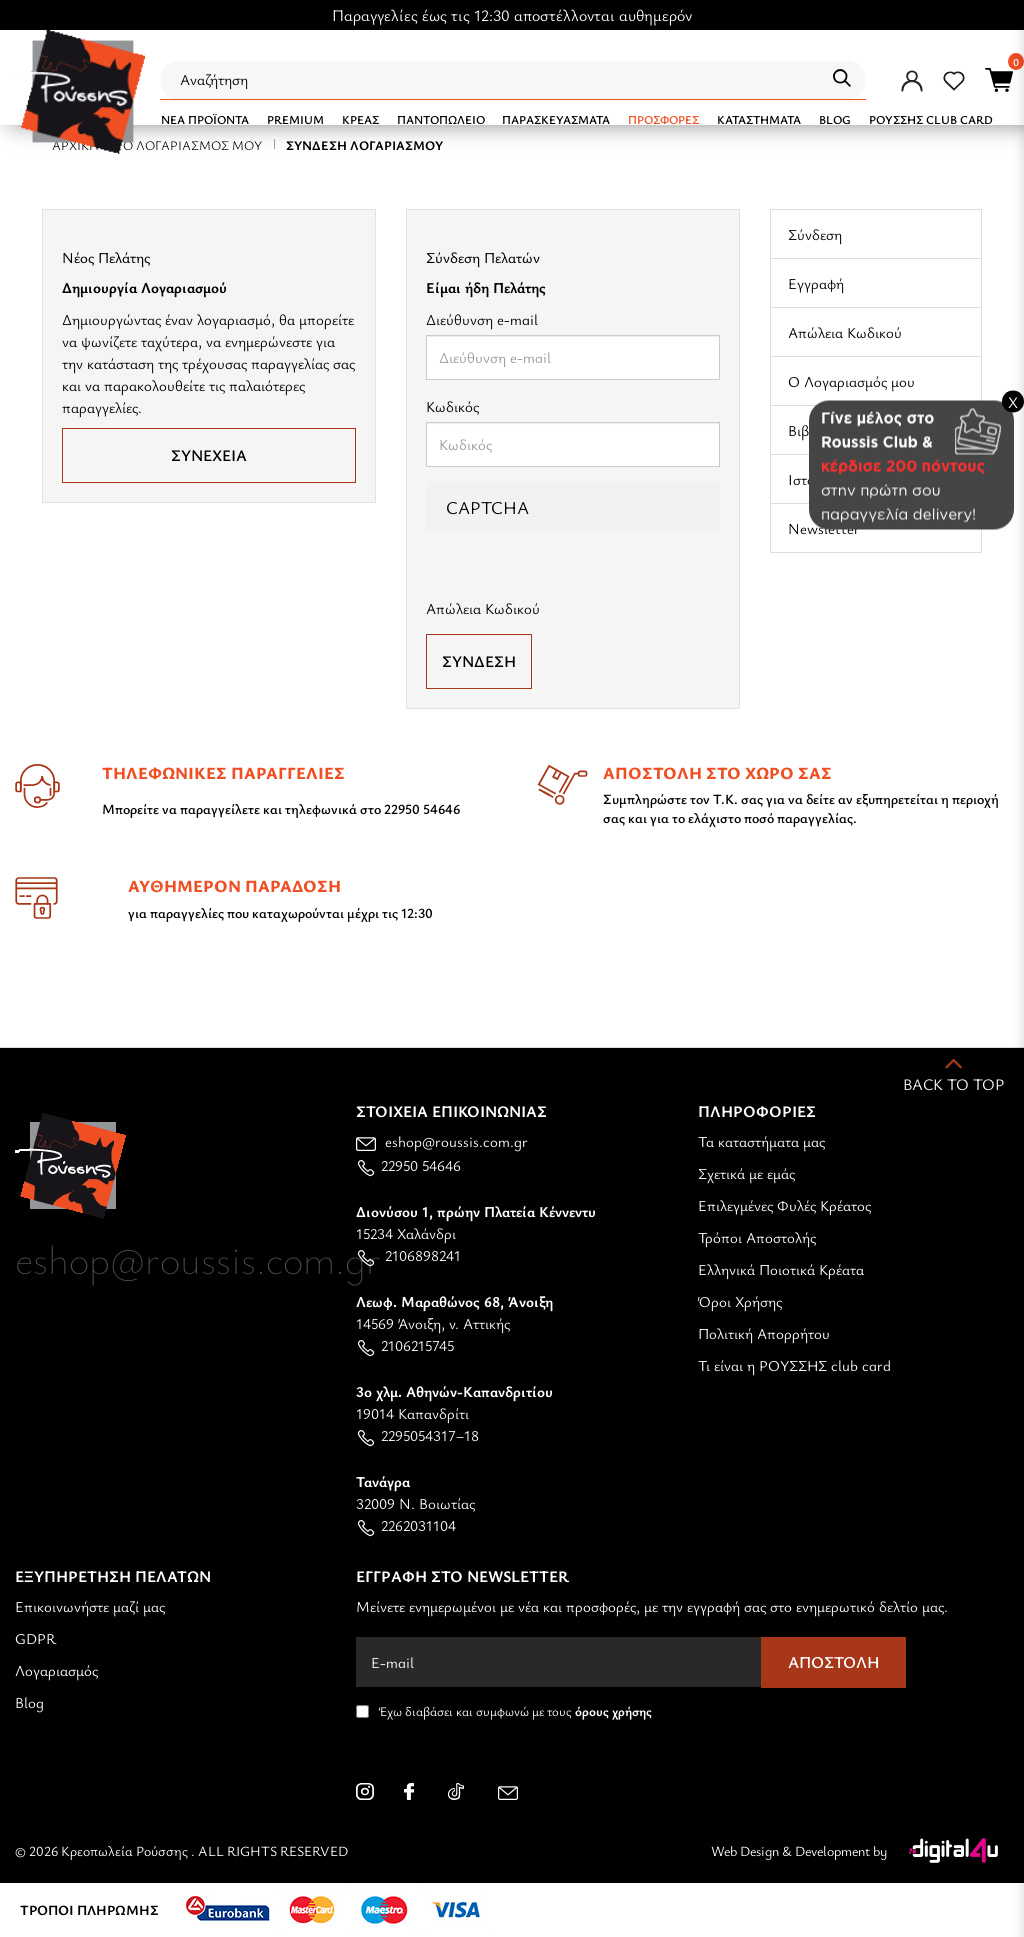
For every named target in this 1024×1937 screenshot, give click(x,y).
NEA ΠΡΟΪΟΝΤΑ (205, 119)
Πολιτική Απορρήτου (764, 1333)
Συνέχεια (209, 455)
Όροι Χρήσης (740, 1301)
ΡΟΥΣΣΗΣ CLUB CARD (931, 119)
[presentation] (593, 591)
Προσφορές (663, 119)
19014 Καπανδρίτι (454, 1402)
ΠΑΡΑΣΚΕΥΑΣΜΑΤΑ (556, 119)
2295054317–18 (417, 1435)
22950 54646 (408, 1165)
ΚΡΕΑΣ (360, 119)
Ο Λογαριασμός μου (851, 381)
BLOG (835, 119)
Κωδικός (452, 406)
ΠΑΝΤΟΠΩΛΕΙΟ (441, 119)
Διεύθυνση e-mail (482, 319)
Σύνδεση (815, 234)
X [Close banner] (1013, 401)
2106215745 (405, 1345)
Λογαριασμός (56, 1670)
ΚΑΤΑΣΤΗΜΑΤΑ (759, 119)
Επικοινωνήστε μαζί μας (90, 1606)
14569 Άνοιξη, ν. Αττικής (454, 1312)
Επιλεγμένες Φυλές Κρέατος (784, 1205)
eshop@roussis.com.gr (442, 1141)
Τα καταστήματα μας (761, 1141)
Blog (29, 1702)
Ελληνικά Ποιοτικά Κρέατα (781, 1269)
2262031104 (406, 1525)
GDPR (35, 1638)
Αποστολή (834, 1662)
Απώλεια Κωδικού (845, 332)
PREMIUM (295, 119)
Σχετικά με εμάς (746, 1173)
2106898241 (408, 1255)
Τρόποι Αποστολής (757, 1237)
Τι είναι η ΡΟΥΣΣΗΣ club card (794, 1365)
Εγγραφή (816, 283)
